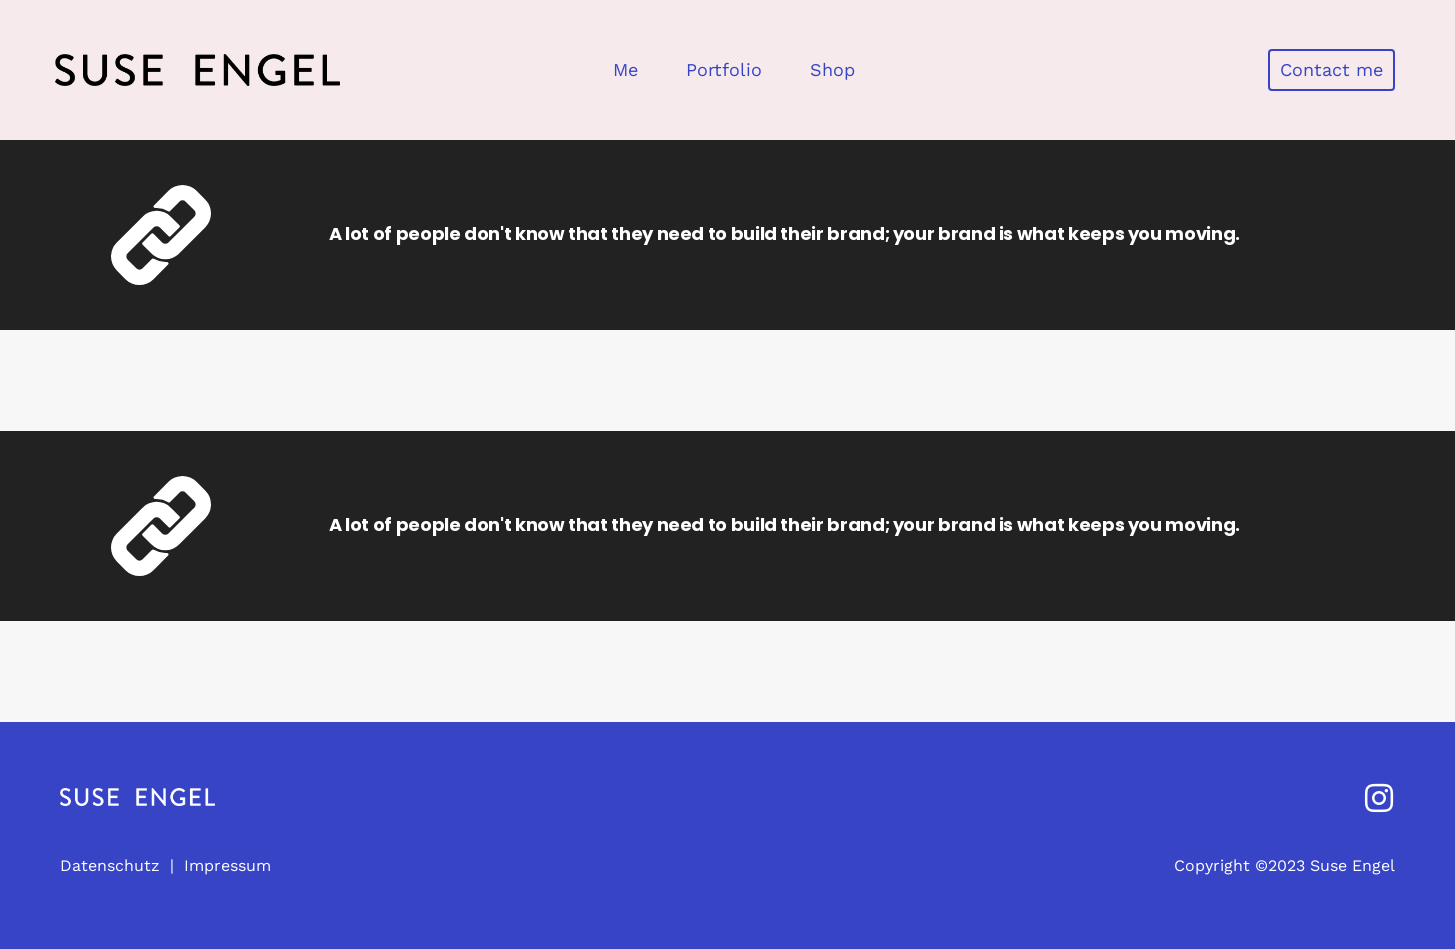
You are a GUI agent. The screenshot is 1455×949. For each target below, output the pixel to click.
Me (625, 69)
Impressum (227, 865)
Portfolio (724, 69)
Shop (832, 69)
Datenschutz (110, 865)
